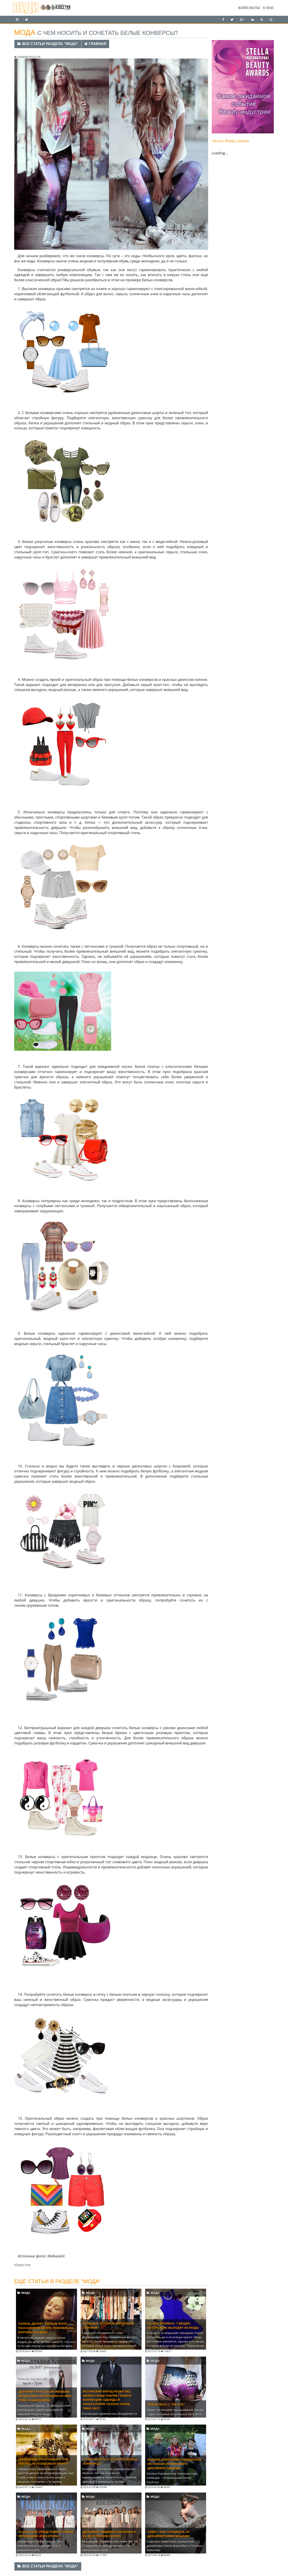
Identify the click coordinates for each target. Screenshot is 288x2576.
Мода (23, 2293)
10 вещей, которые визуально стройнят (108, 2325)
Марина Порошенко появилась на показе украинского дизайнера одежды (174, 2464)
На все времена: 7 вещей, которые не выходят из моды (173, 2325)
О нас (268, 8)
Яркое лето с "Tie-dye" (166, 2404)
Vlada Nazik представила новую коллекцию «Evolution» (46, 2534)
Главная (95, 44)
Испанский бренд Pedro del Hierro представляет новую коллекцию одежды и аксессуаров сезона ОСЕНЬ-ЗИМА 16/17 (107, 2400)
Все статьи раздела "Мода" (47, 44)
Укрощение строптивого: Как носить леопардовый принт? (43, 2461)
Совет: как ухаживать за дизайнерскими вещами (168, 2534)
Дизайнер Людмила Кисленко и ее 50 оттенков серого (109, 2534)
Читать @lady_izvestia (230, 140)
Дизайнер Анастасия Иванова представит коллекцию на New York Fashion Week (44, 2396)
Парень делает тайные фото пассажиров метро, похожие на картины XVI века (45, 2328)
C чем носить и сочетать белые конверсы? (110, 2461)
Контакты (249, 8)
